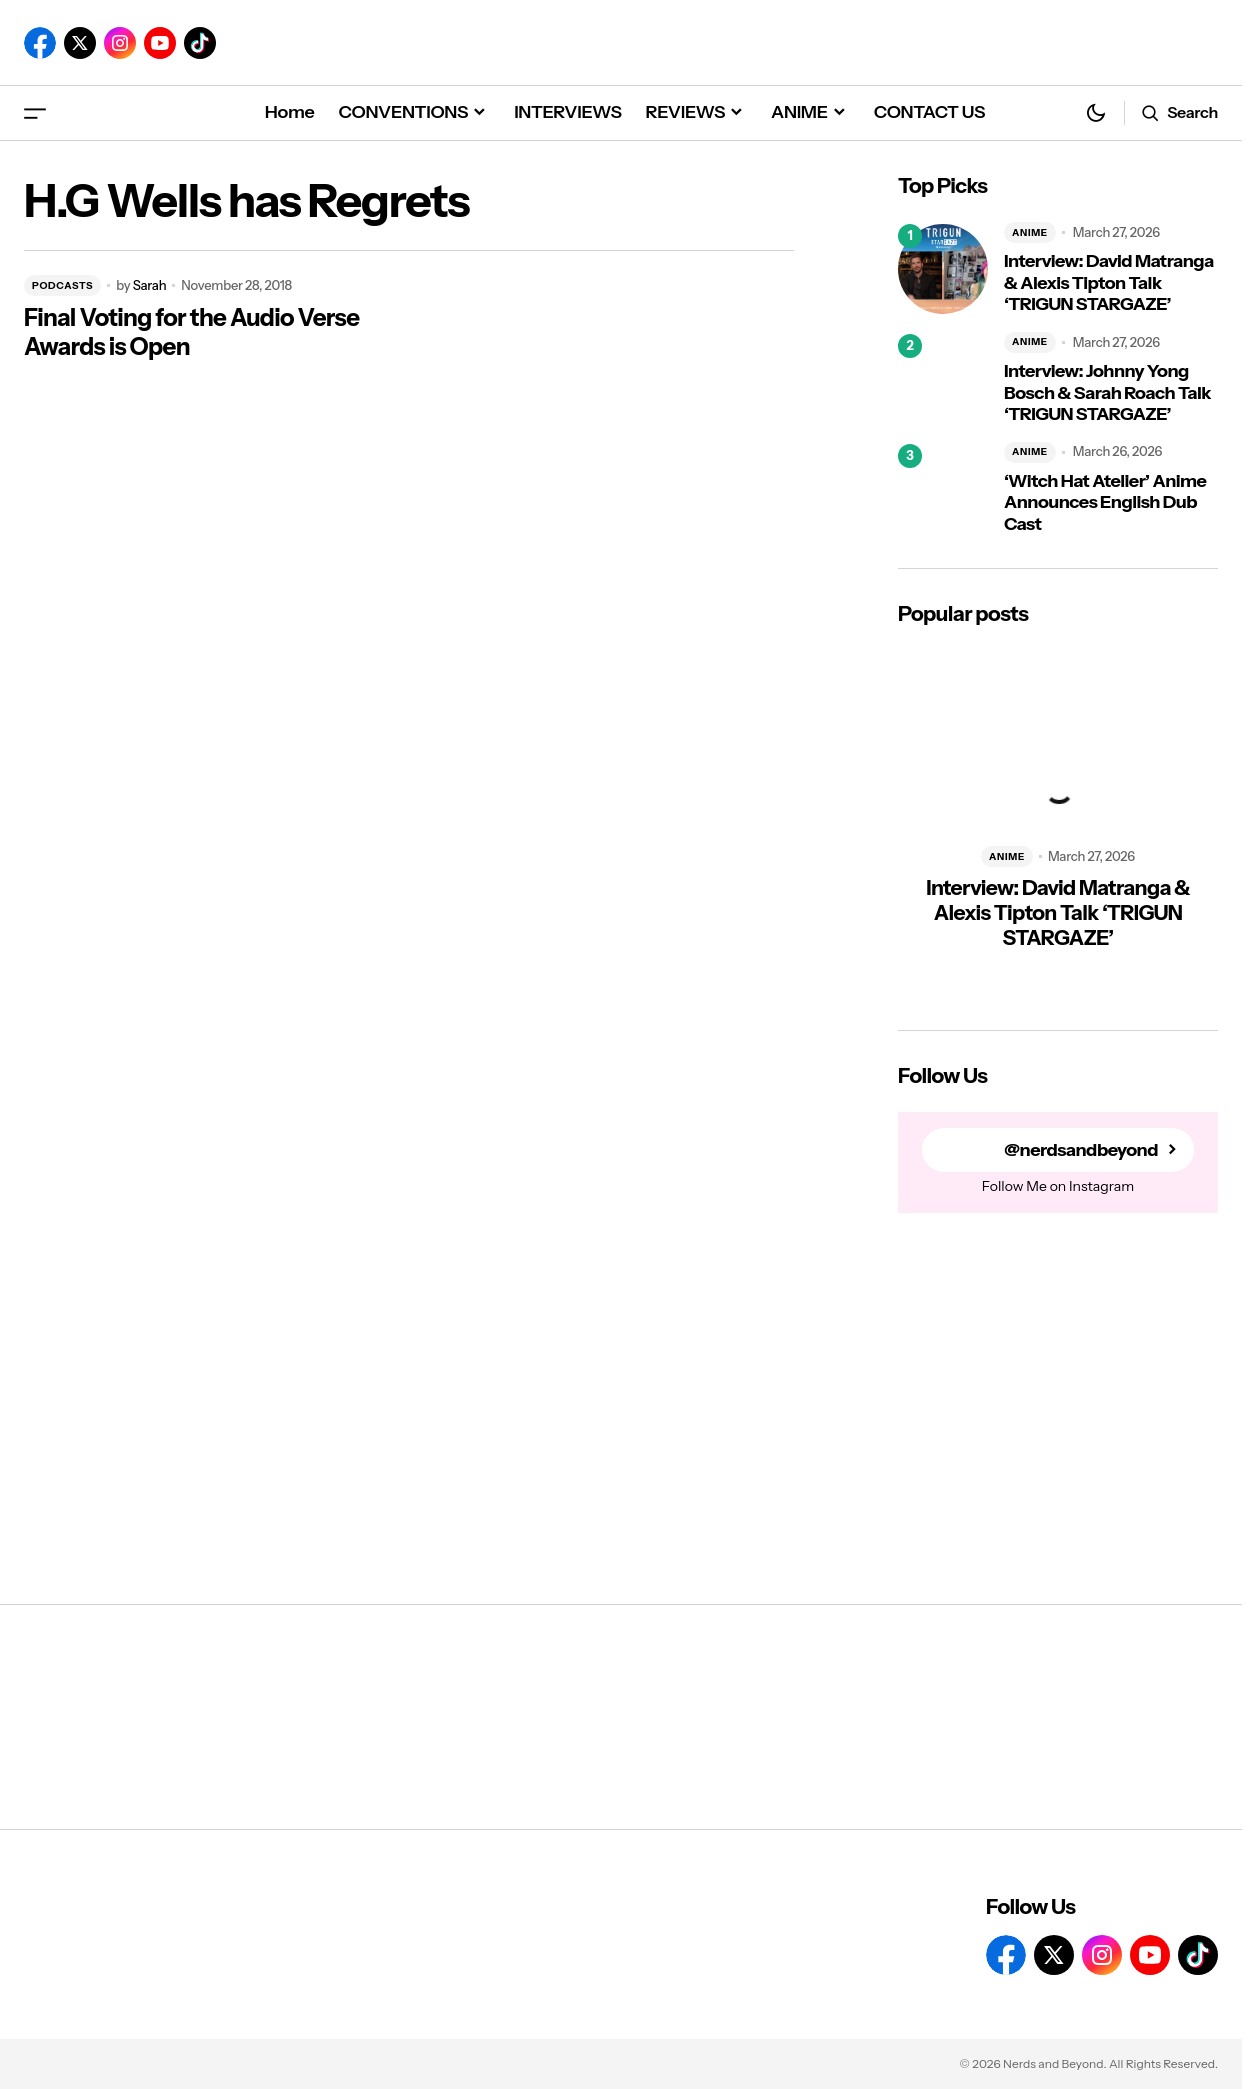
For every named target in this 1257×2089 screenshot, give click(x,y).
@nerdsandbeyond (1081, 1150)
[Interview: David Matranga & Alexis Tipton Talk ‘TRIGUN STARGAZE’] (943, 269)
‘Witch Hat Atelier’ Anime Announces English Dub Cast (1105, 503)
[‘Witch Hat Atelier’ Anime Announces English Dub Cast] (943, 489)
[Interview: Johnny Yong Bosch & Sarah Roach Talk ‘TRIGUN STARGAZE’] (943, 379)
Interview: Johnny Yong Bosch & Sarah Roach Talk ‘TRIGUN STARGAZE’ (1107, 393)
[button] (35, 112)
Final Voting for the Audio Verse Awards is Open (191, 332)
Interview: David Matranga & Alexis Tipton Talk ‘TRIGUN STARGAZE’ (1109, 283)
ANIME (1030, 232)
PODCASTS (62, 285)
